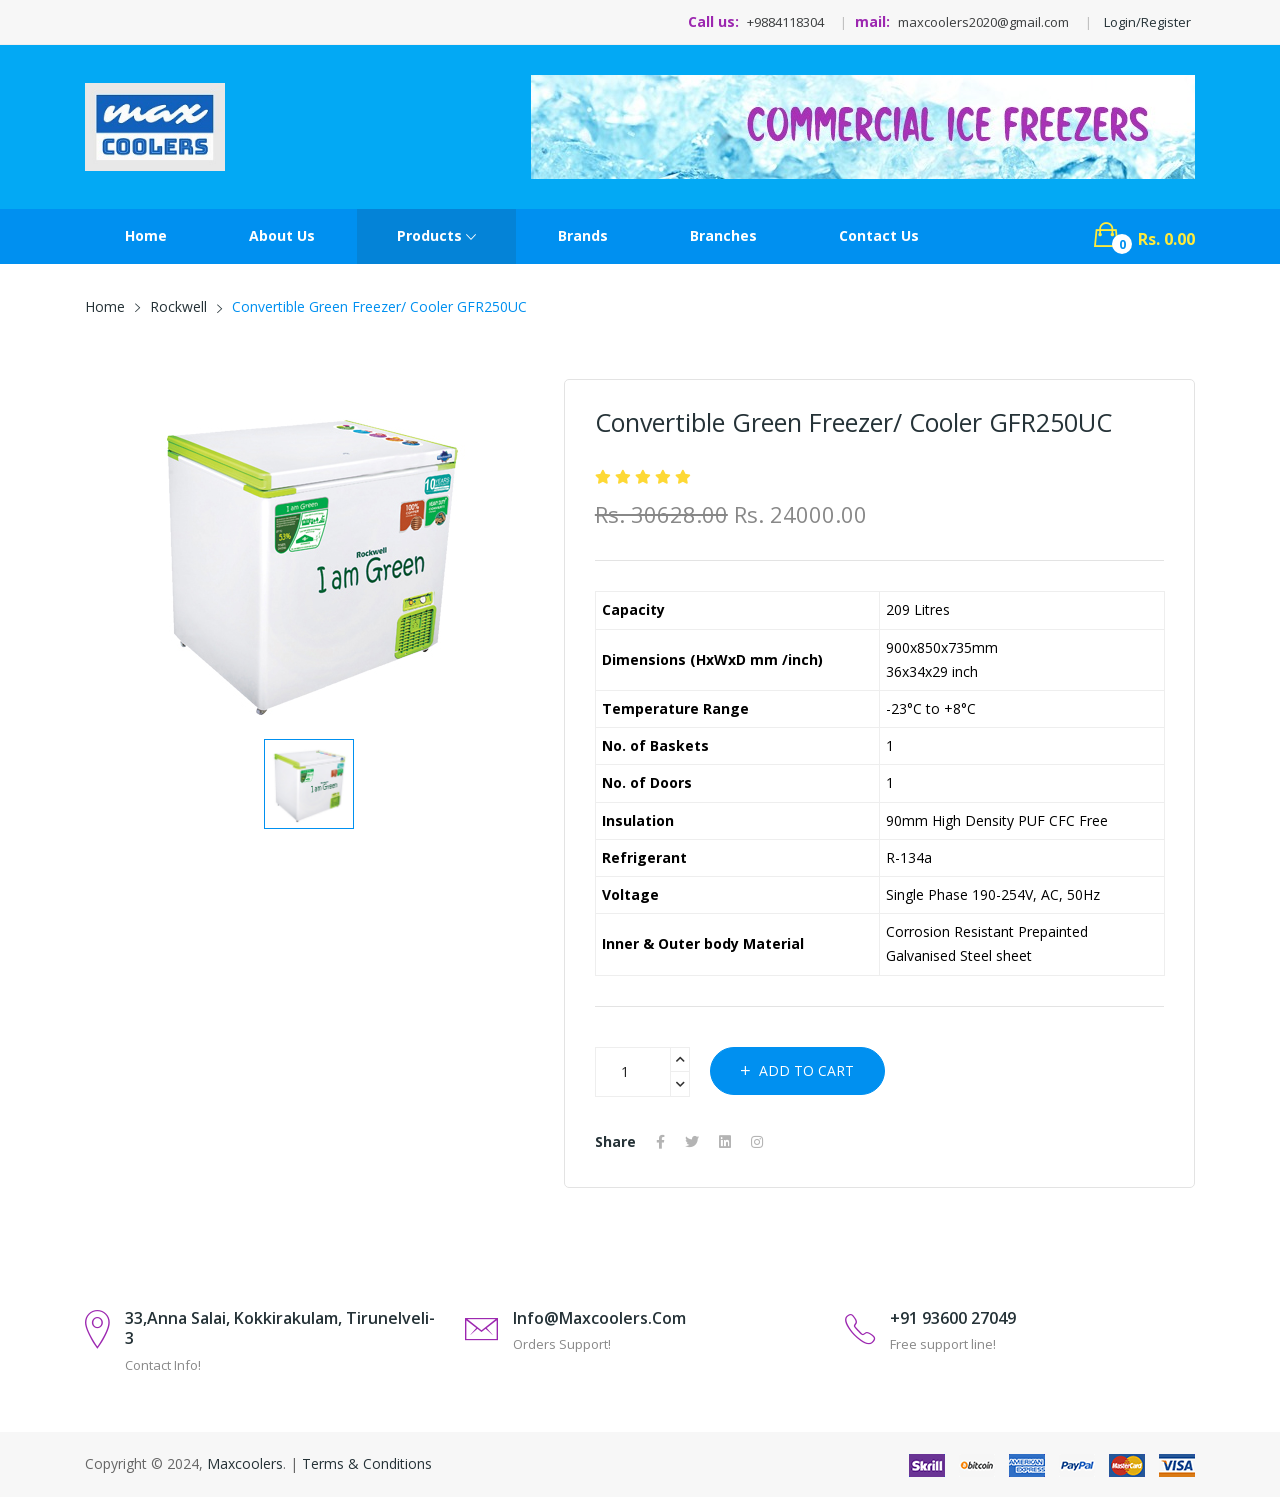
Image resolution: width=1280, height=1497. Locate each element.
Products (436, 237)
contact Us (879, 235)
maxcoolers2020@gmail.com (983, 22)
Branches (723, 235)
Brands (583, 235)
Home (146, 235)
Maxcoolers (245, 1463)
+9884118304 (785, 22)
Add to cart (797, 1071)
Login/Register (1147, 22)
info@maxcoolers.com (599, 1318)
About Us (282, 235)
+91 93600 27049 (953, 1318)
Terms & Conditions (367, 1463)
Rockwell (178, 306)
